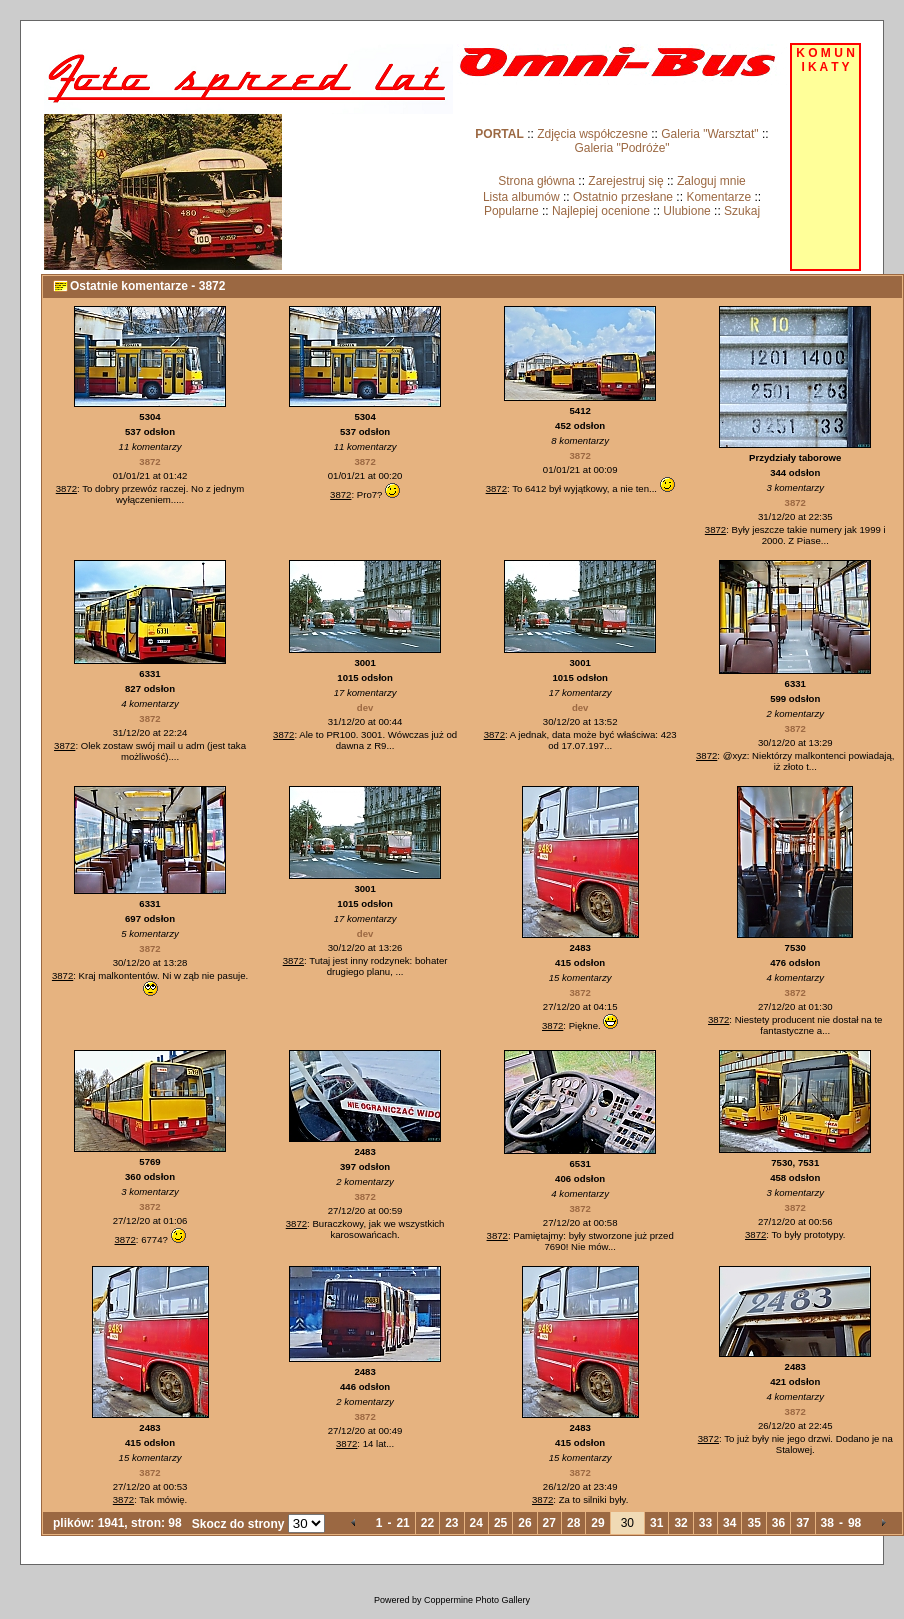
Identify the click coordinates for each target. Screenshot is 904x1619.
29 (597, 1523)
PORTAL (499, 134)
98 (854, 1523)
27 (549, 1523)
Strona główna (536, 181)
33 (705, 1523)
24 (476, 1523)
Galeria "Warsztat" (709, 134)
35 (753, 1523)
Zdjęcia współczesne (592, 134)
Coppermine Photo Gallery (477, 1600)
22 (427, 1523)
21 (402, 1523)
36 (778, 1523)
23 (451, 1523)
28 (573, 1523)
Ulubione (686, 211)
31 (656, 1523)
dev (365, 707)
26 (524, 1523)
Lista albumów (521, 197)
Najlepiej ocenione (601, 211)
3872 (149, 461)
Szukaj (742, 211)
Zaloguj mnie (711, 181)
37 (802, 1523)
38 (827, 1523)
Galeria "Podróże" (621, 148)
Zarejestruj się (625, 181)
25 (500, 1523)
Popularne (511, 211)
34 (729, 1523)
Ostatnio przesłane (623, 197)
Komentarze (718, 197)
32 (680, 1523)
